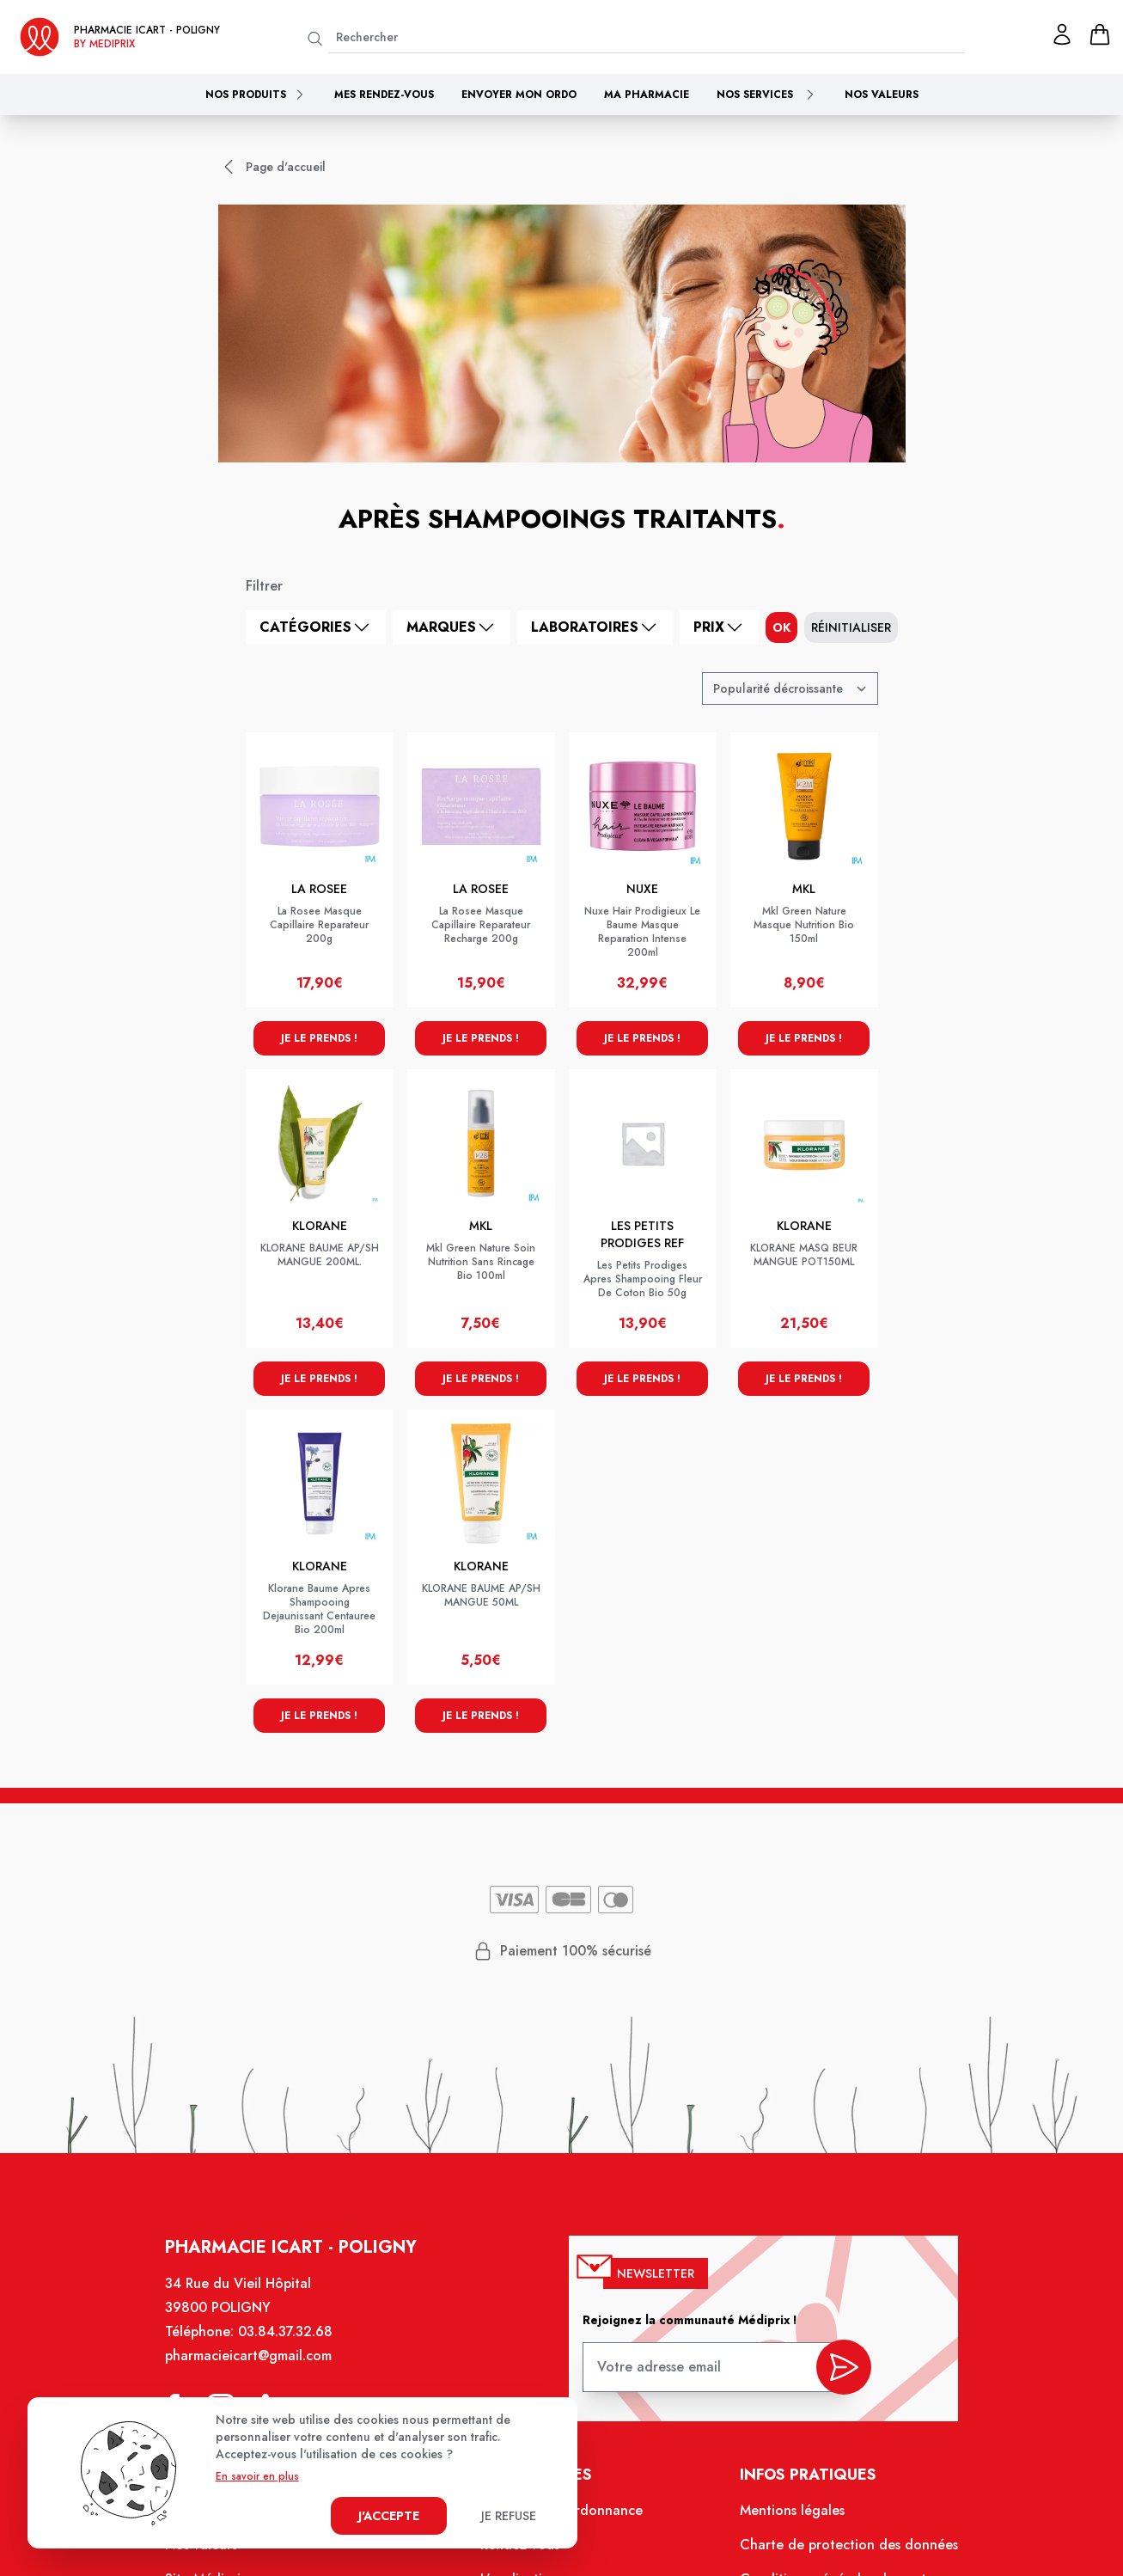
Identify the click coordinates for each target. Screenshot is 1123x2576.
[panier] (1100, 34)
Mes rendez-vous (384, 94)
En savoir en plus (257, 2476)
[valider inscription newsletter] (843, 2367)
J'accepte (388, 2515)
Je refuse (508, 2515)
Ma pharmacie (646, 94)
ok (781, 627)
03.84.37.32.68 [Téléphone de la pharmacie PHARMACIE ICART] (285, 2331)
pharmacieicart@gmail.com (248, 2355)
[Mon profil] (1062, 34)
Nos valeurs (882, 94)
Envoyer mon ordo (519, 94)
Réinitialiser (851, 627)
